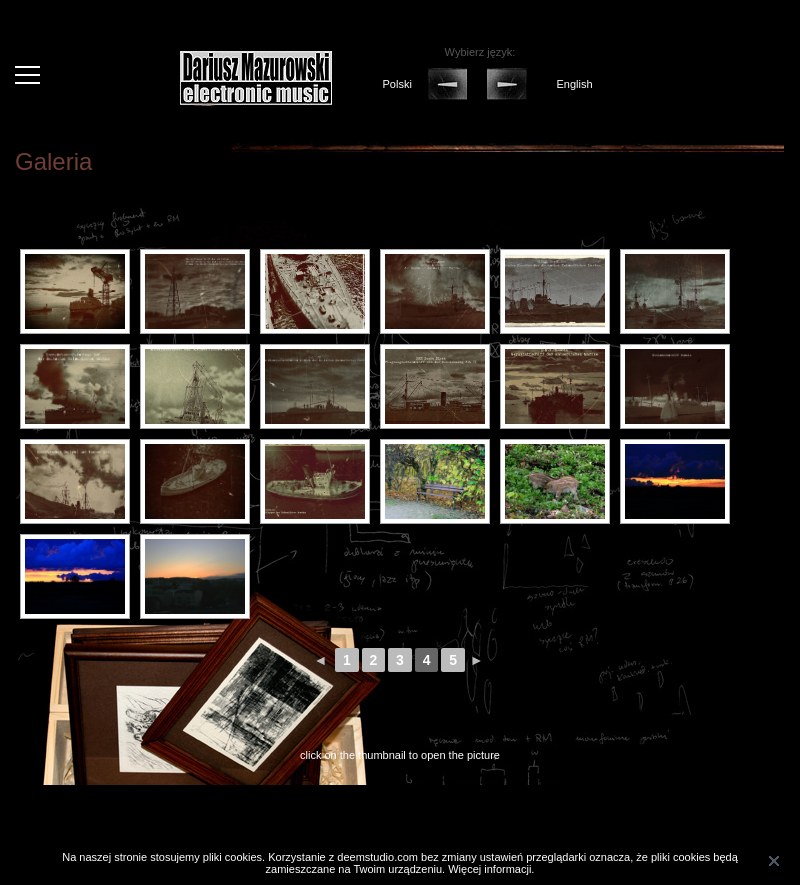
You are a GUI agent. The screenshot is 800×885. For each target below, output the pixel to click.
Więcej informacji (489, 869)
